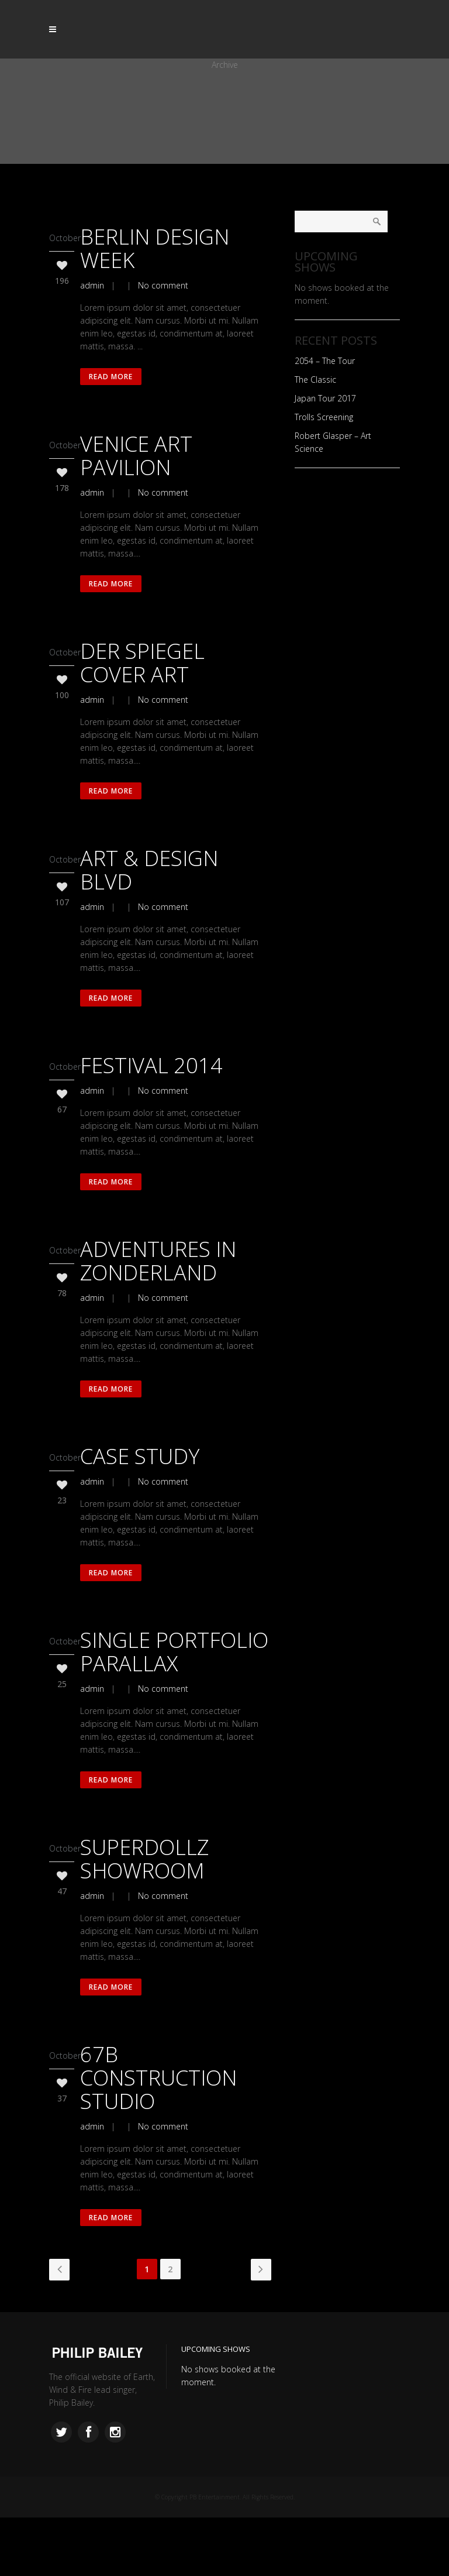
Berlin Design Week (154, 248)
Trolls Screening (324, 417)
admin (92, 285)
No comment (163, 285)
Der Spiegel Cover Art (142, 674)
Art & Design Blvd (149, 887)
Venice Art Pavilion (136, 461)
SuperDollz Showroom (144, 1906)
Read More (112, 379)
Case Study (139, 1491)
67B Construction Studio (158, 2130)
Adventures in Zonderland (158, 1290)
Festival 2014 (151, 1088)
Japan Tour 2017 (325, 398)
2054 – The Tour (325, 360)
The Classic (315, 379)
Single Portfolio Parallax (174, 1693)
